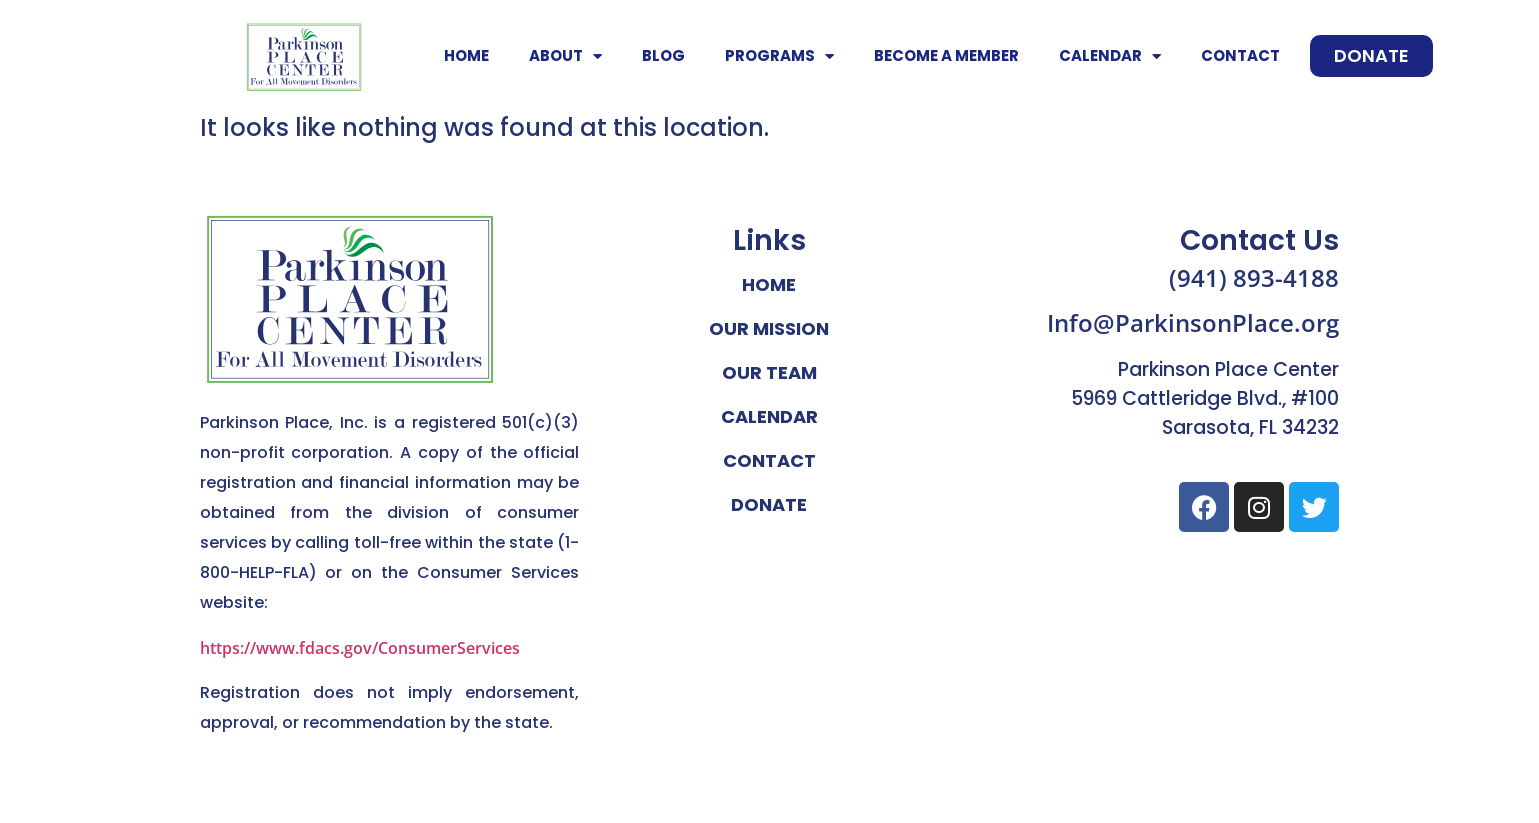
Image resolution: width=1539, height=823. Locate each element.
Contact (1240, 55)
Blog (663, 55)
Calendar (1110, 56)
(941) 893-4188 (1254, 277)
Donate (769, 504)
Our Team (769, 372)
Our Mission (769, 328)
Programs (779, 56)
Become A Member (946, 55)
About (565, 56)
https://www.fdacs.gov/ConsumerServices (360, 648)
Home (466, 55)
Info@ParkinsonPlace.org (1193, 322)
